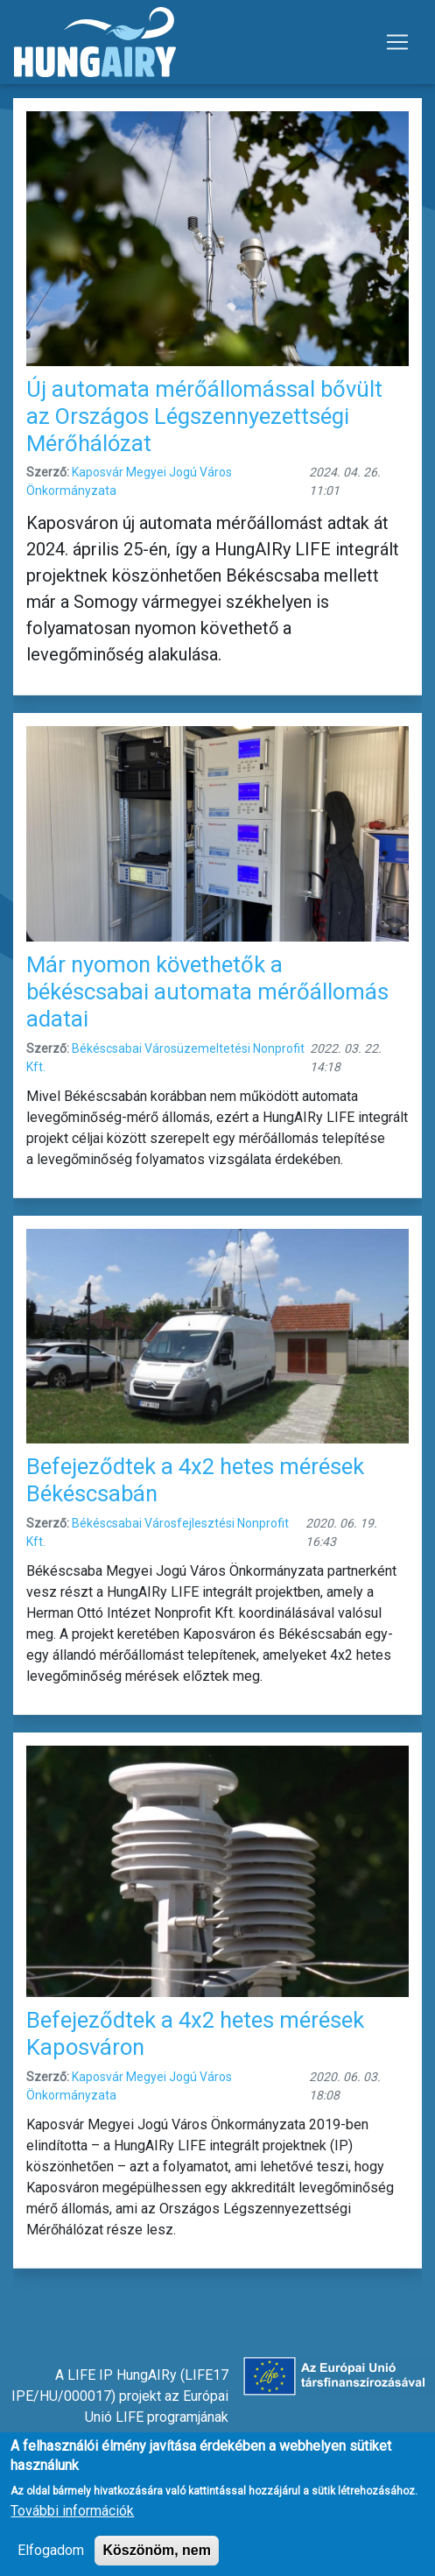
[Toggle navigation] (397, 42)
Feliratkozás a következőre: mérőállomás (20, 2293)
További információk (72, 2522)
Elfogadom (51, 2561)
